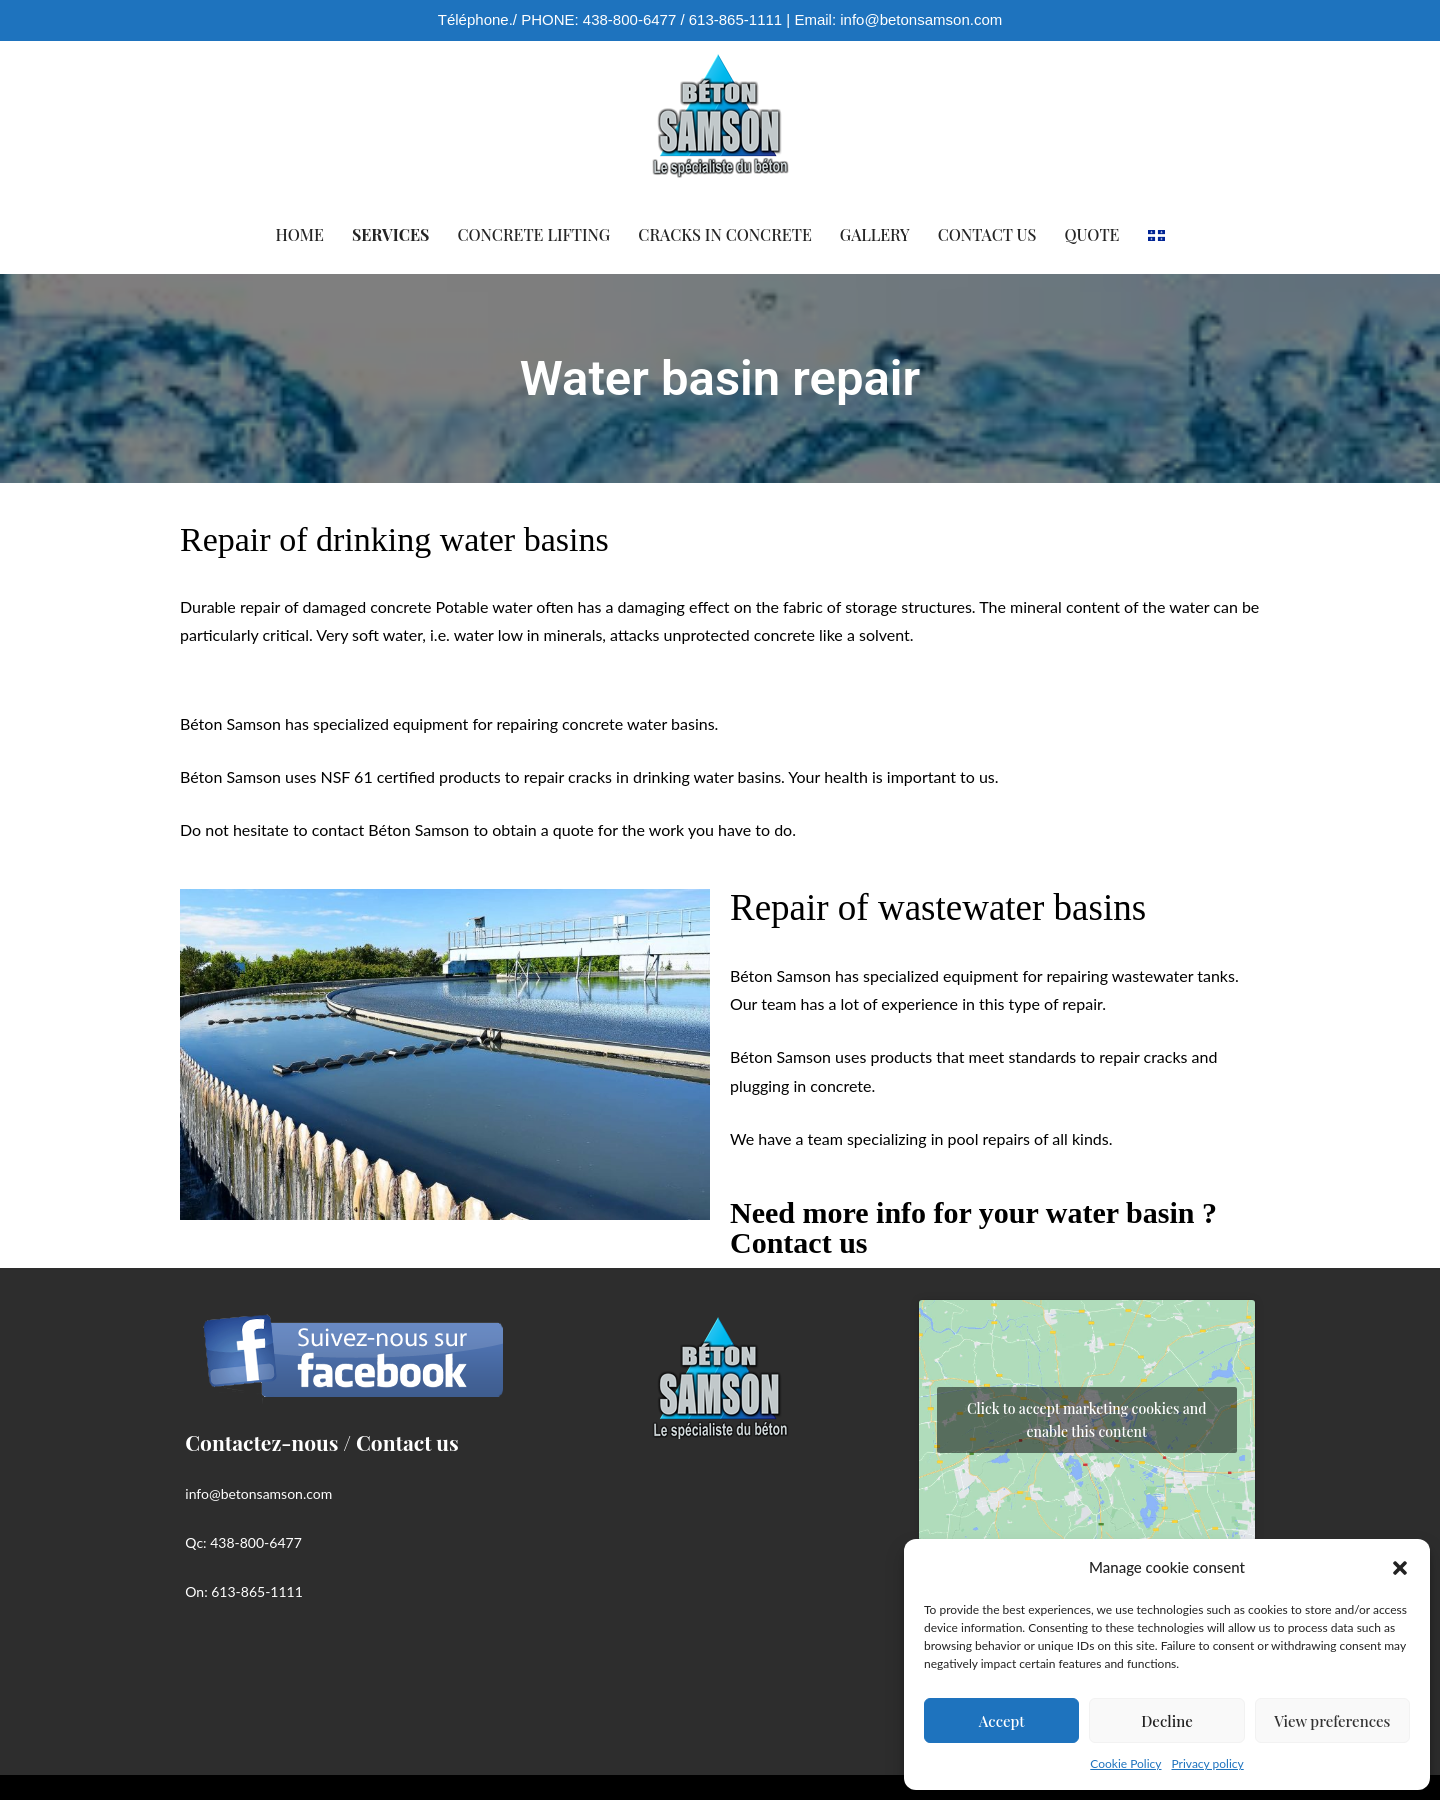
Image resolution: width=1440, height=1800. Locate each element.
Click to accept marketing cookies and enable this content (1087, 1420)
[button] (1400, 1568)
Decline (1167, 1721)
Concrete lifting (533, 234)
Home (300, 234)
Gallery (875, 234)
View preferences (1332, 1721)
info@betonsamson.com (921, 19)
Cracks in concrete (724, 234)
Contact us (987, 234)
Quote (1091, 234)
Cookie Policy (1125, 1763)
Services (391, 234)
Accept (1002, 1721)
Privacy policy (1208, 1763)
